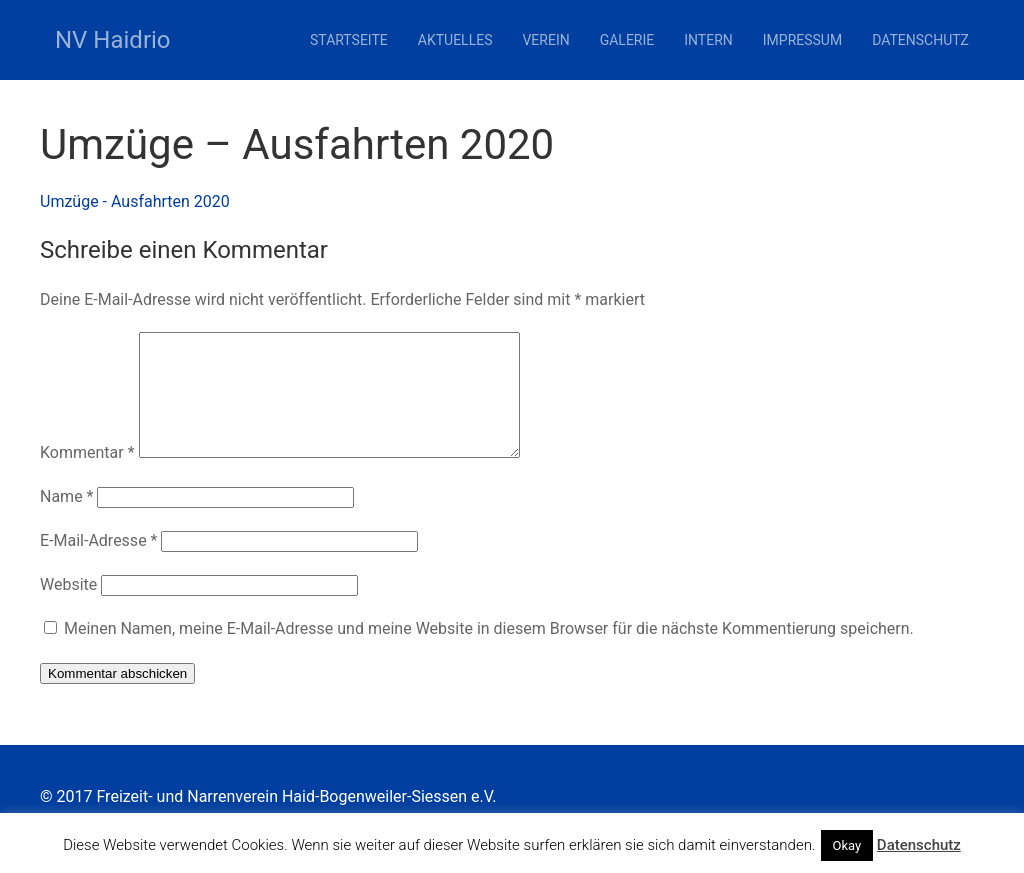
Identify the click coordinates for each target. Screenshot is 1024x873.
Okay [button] (847, 845)
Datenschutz (920, 40)
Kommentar (87, 476)
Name (67, 520)
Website (68, 608)
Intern (708, 40)
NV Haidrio (113, 40)
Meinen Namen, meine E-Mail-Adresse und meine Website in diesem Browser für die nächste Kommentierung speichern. (489, 652)
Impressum (802, 40)
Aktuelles (455, 40)
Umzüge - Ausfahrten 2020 (135, 201)
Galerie (627, 40)
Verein (545, 40)
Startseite (349, 40)
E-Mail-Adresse (98, 564)
